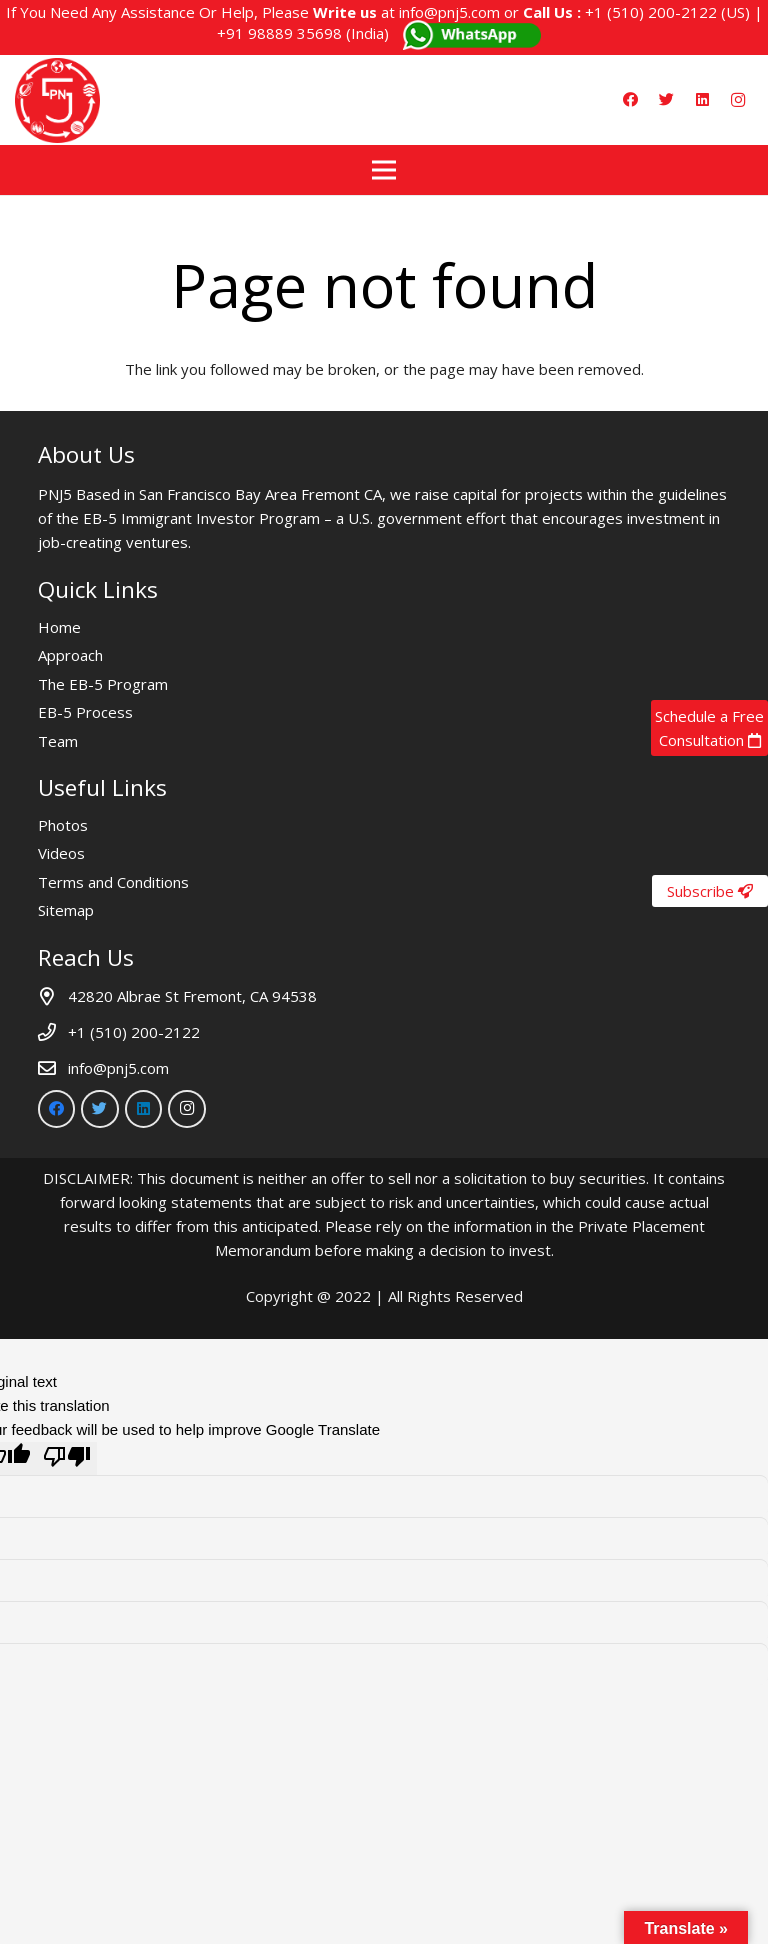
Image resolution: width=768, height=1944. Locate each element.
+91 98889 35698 (279, 33)
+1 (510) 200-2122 (651, 12)
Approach (70, 655)
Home (59, 627)
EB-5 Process (85, 712)
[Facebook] (630, 100)
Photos (63, 825)
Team (58, 741)
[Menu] (384, 170)
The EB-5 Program (103, 684)
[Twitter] (666, 100)
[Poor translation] (67, 1458)
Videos (61, 853)
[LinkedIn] (702, 100)
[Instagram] (738, 100)
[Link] (57, 100)
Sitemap (66, 910)
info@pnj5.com (449, 12)
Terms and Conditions (113, 882)
